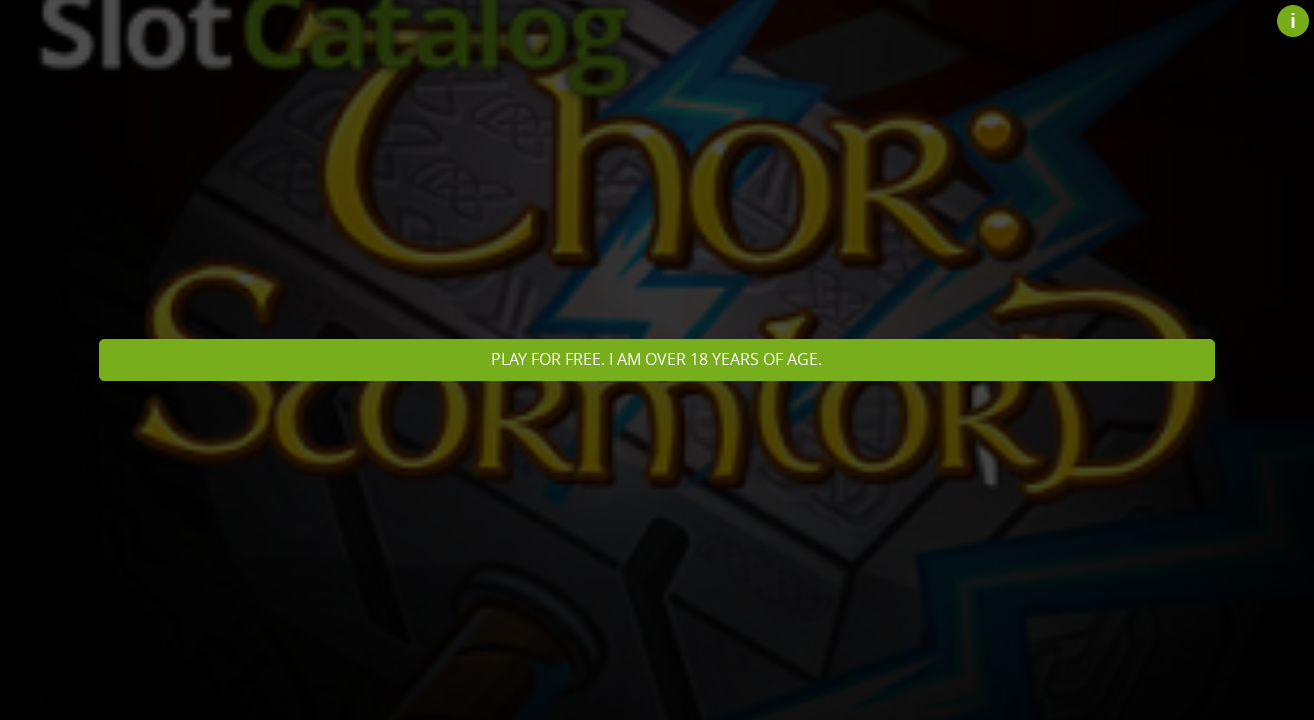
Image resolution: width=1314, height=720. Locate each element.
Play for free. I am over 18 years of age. (656, 359)
